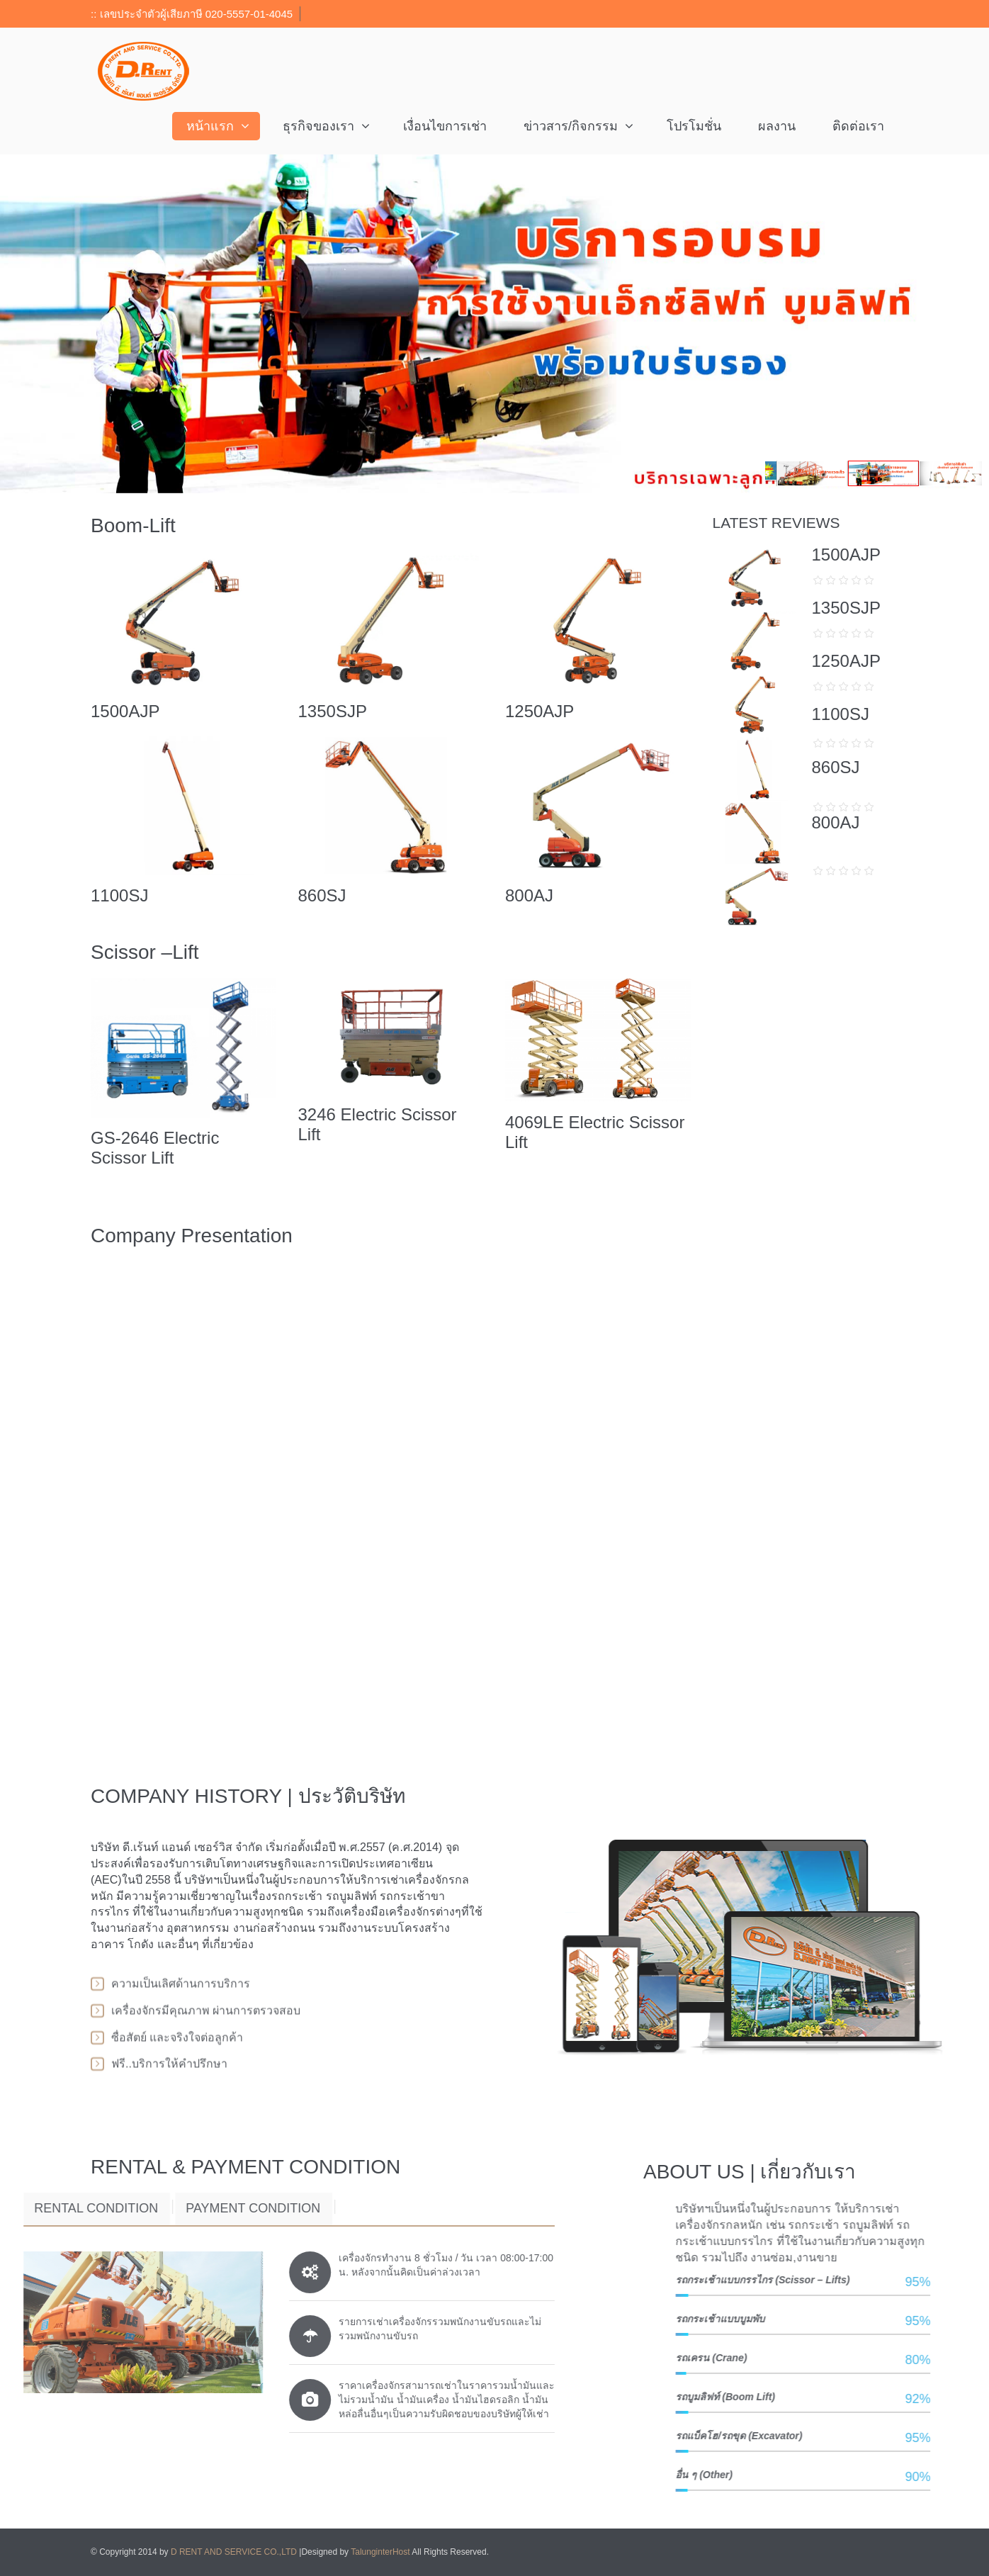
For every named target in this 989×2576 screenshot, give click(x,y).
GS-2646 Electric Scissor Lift (155, 1147)
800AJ (529, 895)
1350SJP (332, 711)
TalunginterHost (380, 2552)
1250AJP (539, 711)
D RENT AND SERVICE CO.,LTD (235, 2552)
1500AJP (125, 711)
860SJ (322, 895)
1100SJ (119, 895)
